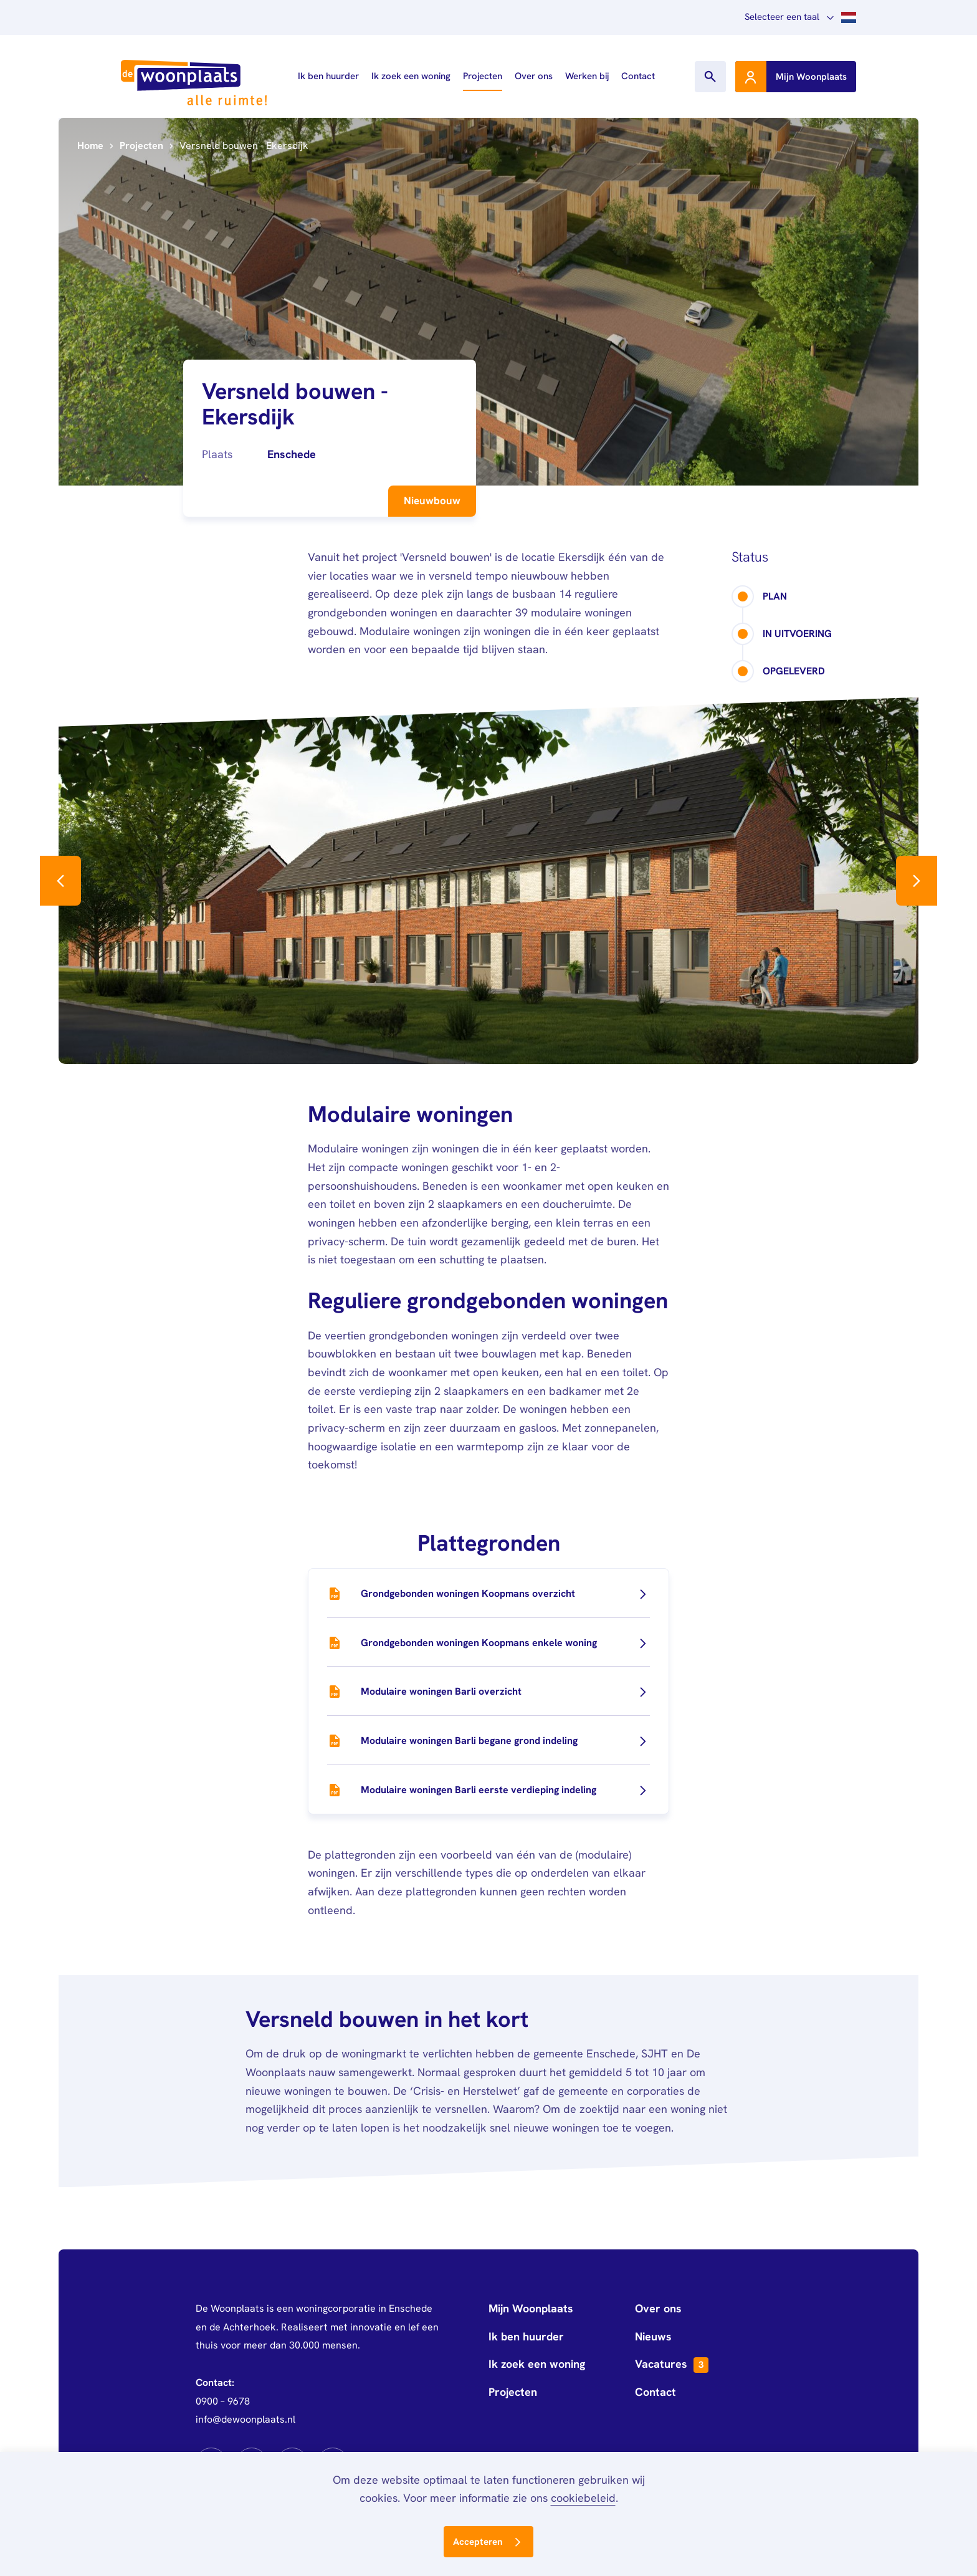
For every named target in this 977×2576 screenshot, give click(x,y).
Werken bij (587, 76)
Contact (638, 76)
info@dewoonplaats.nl (245, 2419)
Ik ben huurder (328, 76)
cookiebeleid (583, 2498)
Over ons (534, 76)
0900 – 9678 (223, 2401)
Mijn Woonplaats (530, 2308)
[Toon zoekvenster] (710, 76)
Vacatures (671, 2365)
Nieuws (653, 2336)
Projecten (482, 76)
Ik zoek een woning (410, 76)
